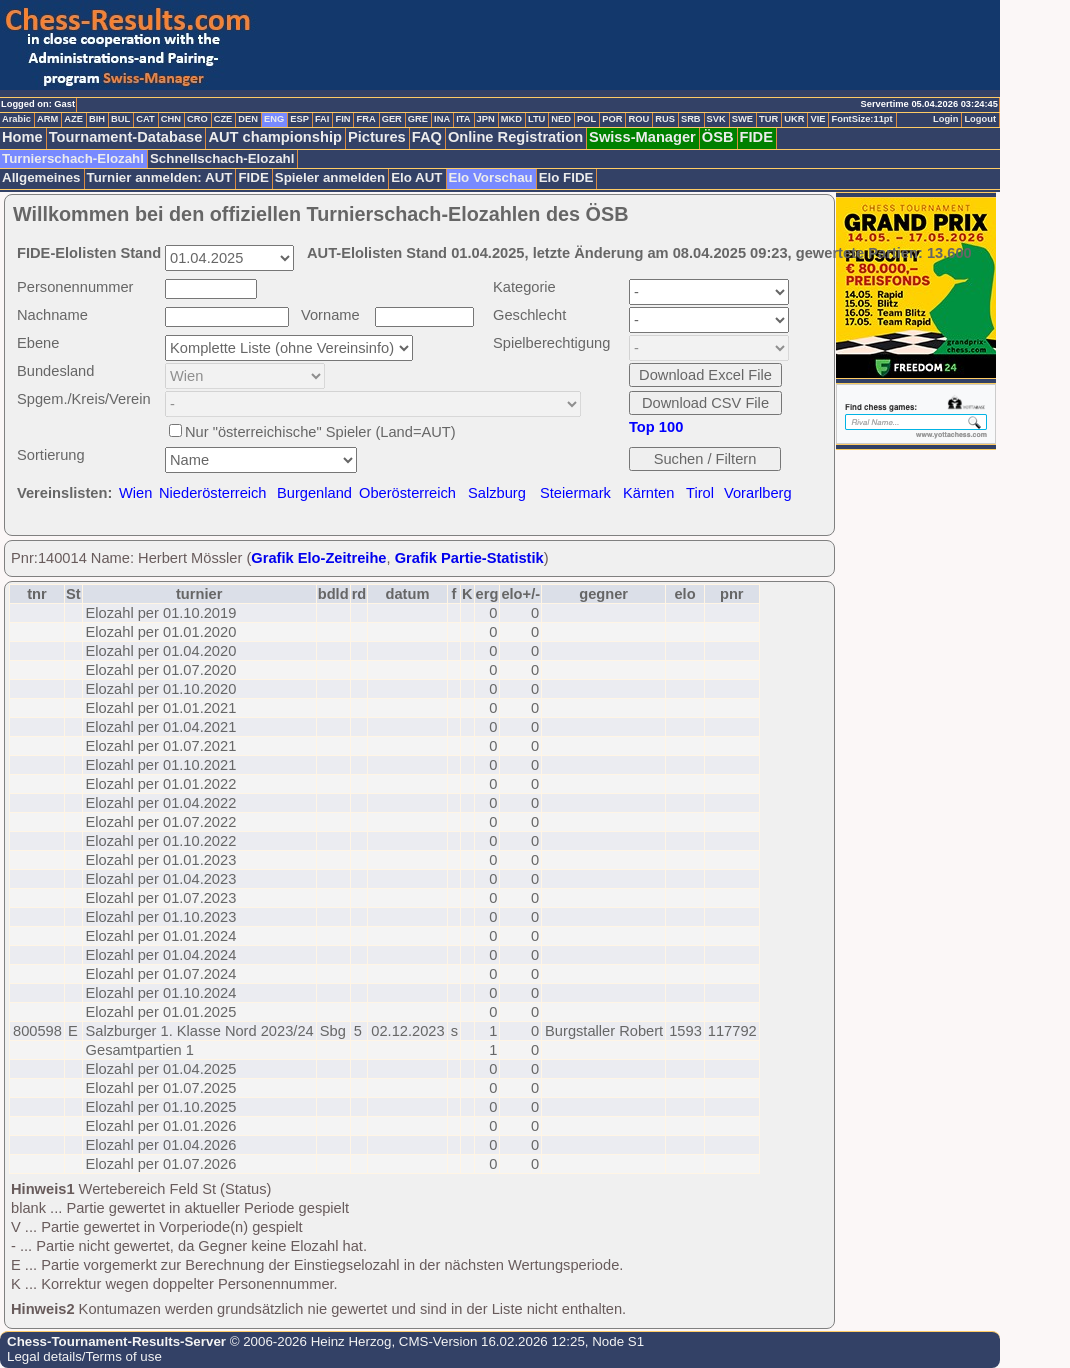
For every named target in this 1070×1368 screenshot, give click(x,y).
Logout (980, 119)
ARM (47, 119)
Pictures (377, 137)
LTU (536, 119)
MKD (511, 119)
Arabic (16, 119)
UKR (794, 119)
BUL (120, 119)
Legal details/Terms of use (84, 1356)
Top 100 (656, 427)
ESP (299, 119)
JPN (486, 119)
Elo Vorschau (491, 177)
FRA (365, 119)
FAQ (427, 137)
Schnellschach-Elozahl (222, 158)
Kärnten (648, 493)
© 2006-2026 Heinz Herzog (308, 1341)
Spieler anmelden (330, 177)
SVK (716, 119)
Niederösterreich (213, 493)
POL (586, 119)
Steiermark (575, 493)
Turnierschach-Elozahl (73, 158)
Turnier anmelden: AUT (160, 177)
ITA (463, 119)
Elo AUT (416, 177)
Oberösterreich (407, 493)
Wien (135, 493)
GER (392, 119)
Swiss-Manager (642, 137)
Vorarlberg (758, 493)
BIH (97, 119)
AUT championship (275, 137)
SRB (691, 119)
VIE (817, 119)
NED (561, 119)
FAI (322, 119)
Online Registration (515, 137)
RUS (665, 119)
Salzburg (497, 493)
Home (22, 137)
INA (442, 119)
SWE (742, 119)
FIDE (756, 137)
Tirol (700, 493)
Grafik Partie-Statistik (469, 558)
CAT (145, 119)
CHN (171, 119)
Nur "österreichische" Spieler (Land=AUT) (320, 432)
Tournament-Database (126, 137)
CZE (223, 119)
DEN (248, 119)
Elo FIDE (566, 177)
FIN (342, 119)
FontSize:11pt (861, 119)
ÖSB (718, 137)
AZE (73, 119)
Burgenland (314, 493)
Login (945, 119)
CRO (197, 119)
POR (612, 119)
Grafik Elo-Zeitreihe (318, 558)
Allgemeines (41, 177)
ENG (274, 119)
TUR (768, 119)
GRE (418, 119)
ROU (638, 119)
